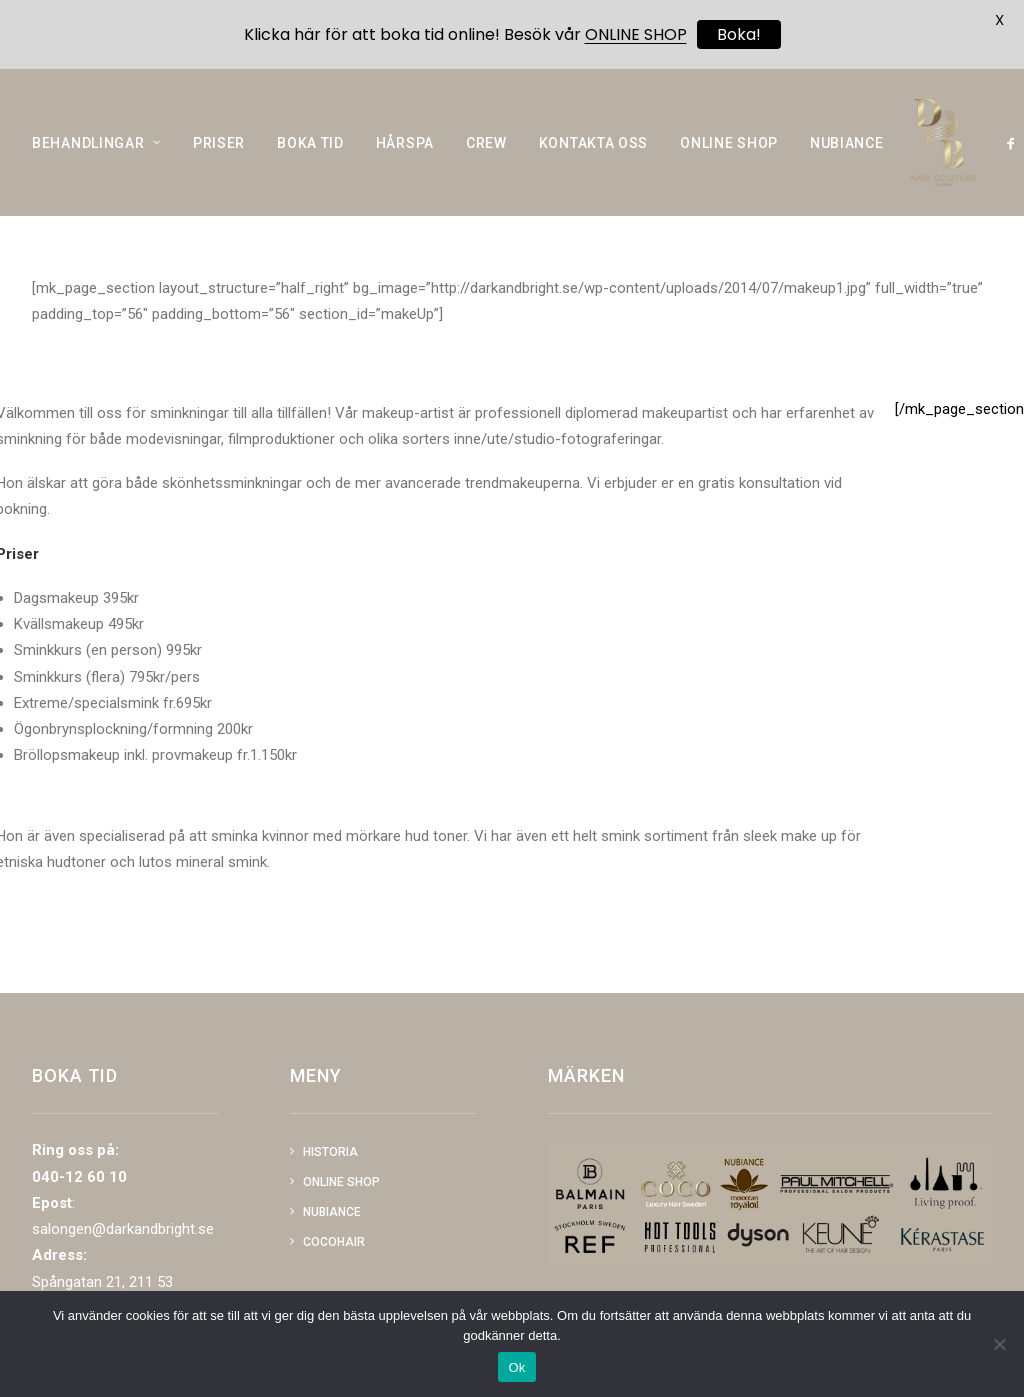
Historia (330, 1152)
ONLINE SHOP (729, 160)
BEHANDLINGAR (96, 160)
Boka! (739, 34)
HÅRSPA (405, 160)
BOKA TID (310, 160)
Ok (516, 1367)
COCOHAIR (334, 1242)
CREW (486, 160)
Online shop (341, 1182)
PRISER (219, 160)
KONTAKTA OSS (593, 160)
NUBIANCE (847, 160)
